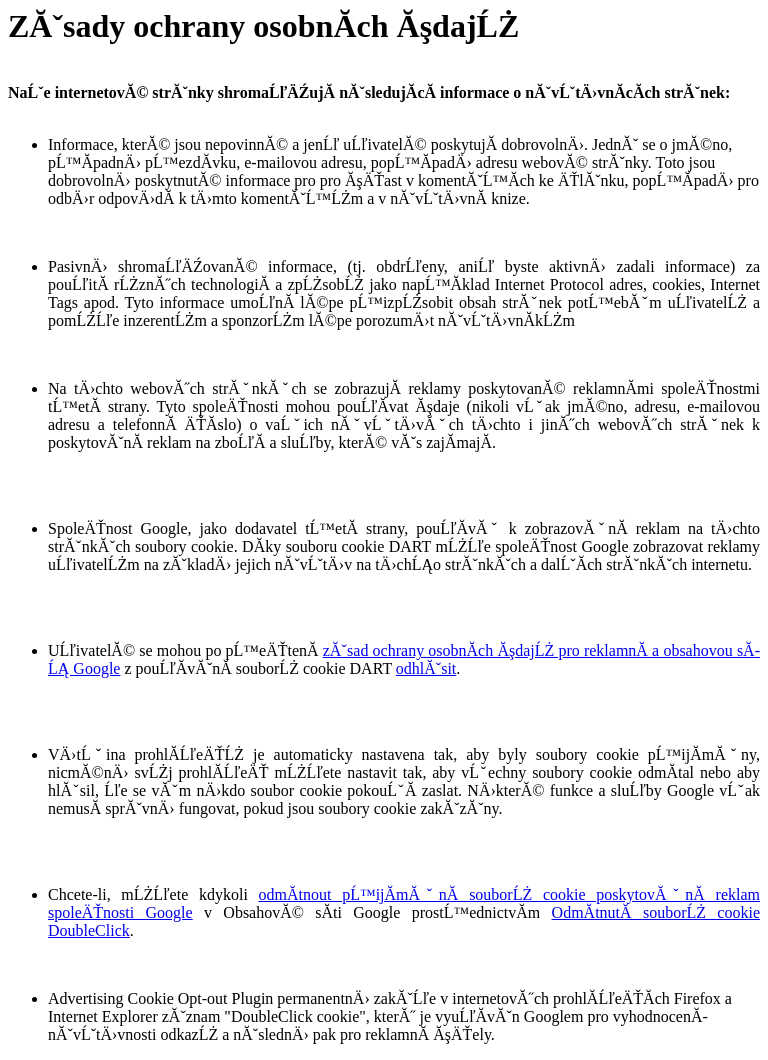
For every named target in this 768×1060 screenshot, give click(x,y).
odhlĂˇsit (426, 668)
